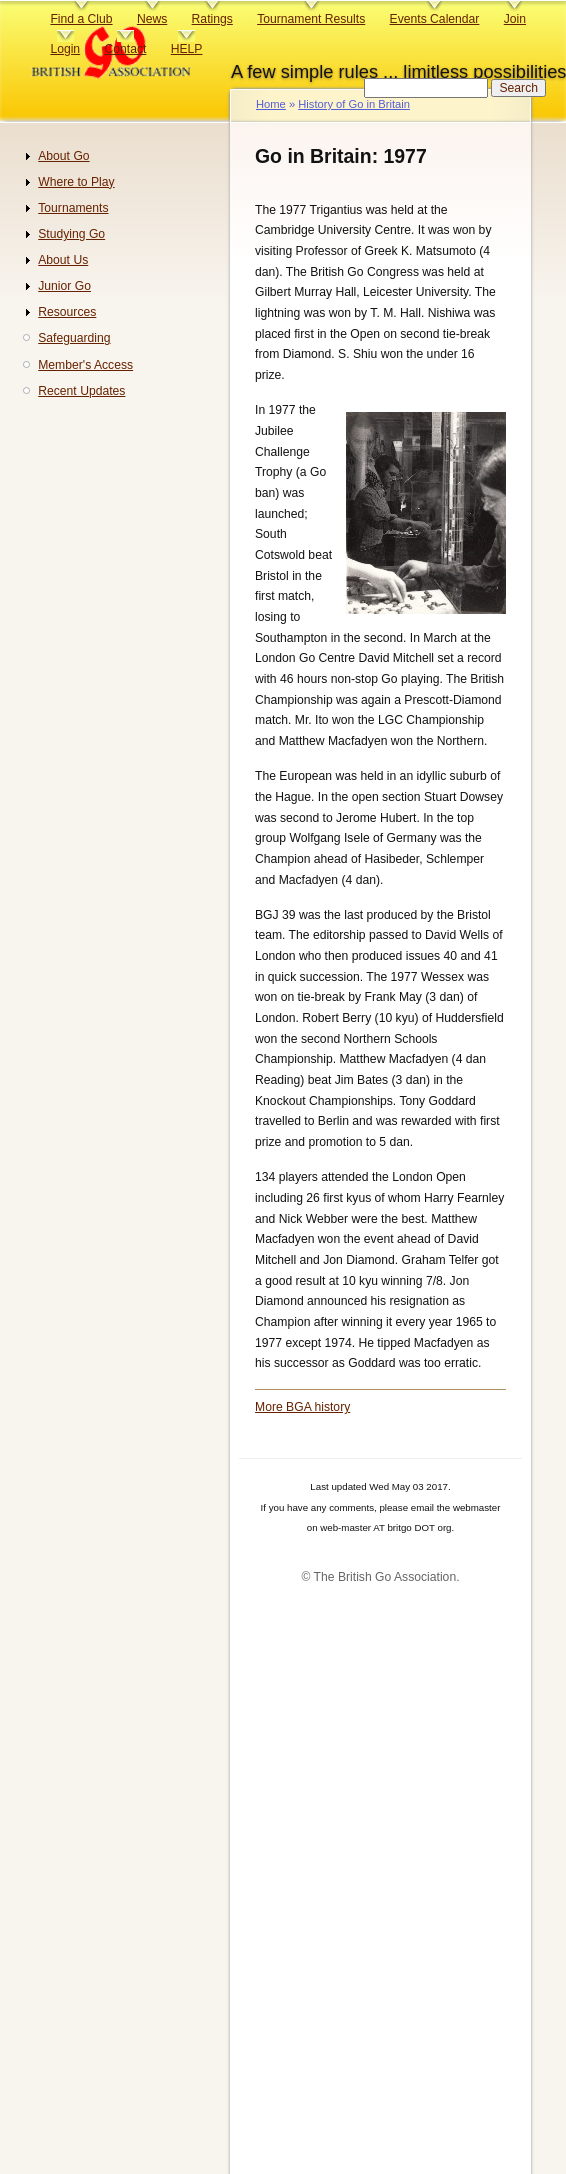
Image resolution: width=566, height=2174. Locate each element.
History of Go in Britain (354, 104)
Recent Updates (81, 391)
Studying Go (71, 234)
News (152, 19)
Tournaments (73, 208)
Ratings (212, 19)
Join (515, 19)
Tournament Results (311, 19)
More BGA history (302, 1407)
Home (271, 104)
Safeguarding (74, 338)
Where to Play (76, 182)
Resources (67, 312)
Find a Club (81, 19)
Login (65, 49)
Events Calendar (435, 19)
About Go (63, 156)
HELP (187, 49)
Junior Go (64, 286)
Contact (125, 49)
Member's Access (85, 365)
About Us (63, 260)
